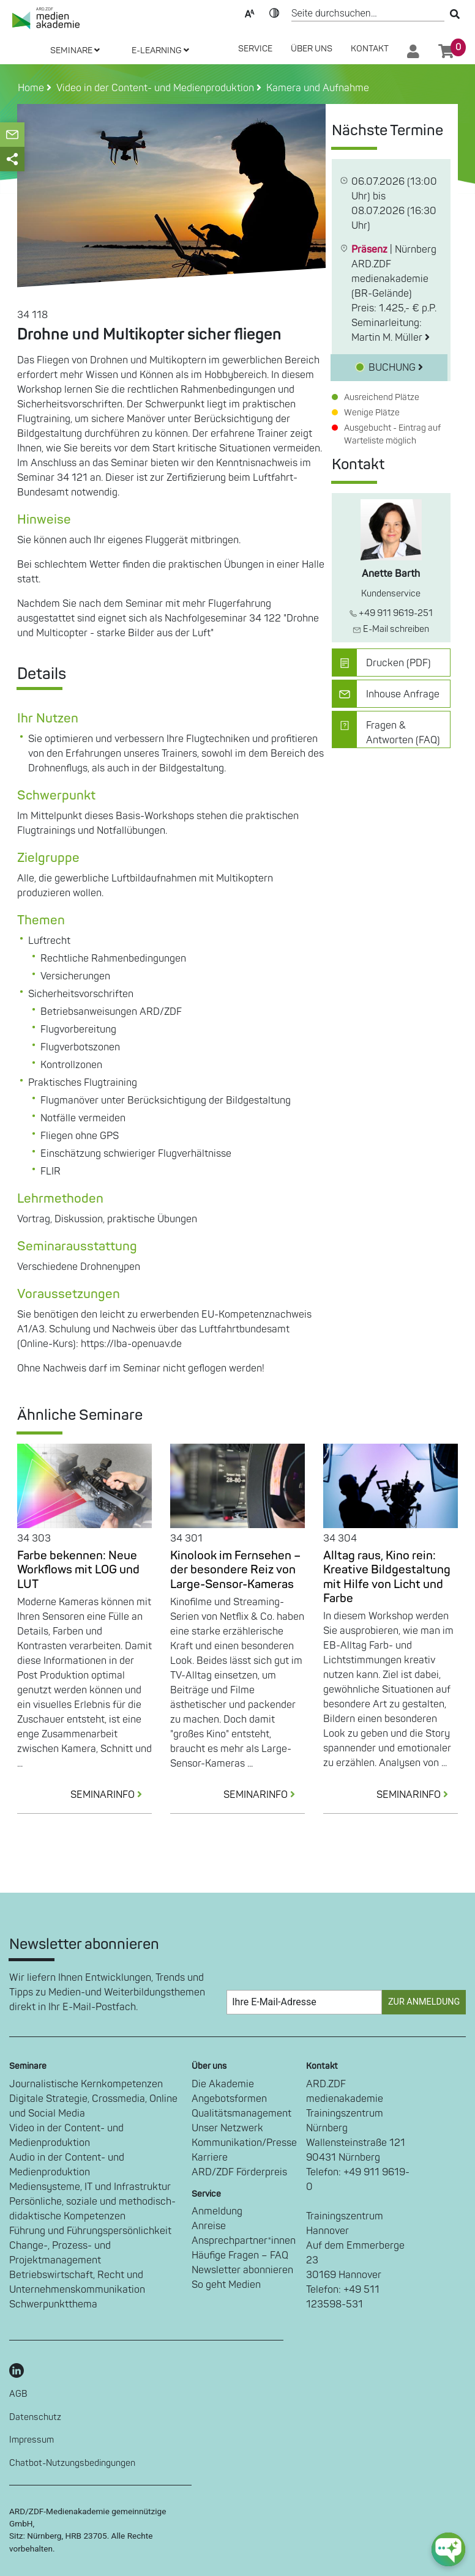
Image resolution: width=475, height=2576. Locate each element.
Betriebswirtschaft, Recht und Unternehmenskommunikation (77, 2282)
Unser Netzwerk (227, 2128)
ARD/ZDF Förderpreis (239, 2172)
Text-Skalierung (249, 12)
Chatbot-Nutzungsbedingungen (72, 2463)
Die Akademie (223, 2084)
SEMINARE (75, 50)
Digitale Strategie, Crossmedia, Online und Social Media (93, 2106)
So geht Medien (226, 2285)
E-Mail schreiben (391, 629)
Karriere (210, 2157)
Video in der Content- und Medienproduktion (66, 2135)
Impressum (31, 2440)
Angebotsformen (229, 2099)
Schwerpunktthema (53, 2304)
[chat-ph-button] (448, 2549)
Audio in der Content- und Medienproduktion (66, 2164)
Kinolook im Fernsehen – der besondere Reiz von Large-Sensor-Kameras (235, 1569)
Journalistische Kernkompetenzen (86, 2084)
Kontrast (274, 12)
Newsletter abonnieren (242, 2270)
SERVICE (255, 48)
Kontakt (370, 48)
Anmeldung (217, 2211)
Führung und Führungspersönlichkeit (90, 2231)
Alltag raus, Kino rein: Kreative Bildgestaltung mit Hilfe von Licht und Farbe (387, 1576)
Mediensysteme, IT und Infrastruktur (90, 2187)
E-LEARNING (160, 50)
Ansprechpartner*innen (244, 2241)
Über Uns (311, 48)
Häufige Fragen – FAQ (240, 2255)
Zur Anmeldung (424, 2002)
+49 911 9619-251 (391, 613)
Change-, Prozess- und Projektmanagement (60, 2253)
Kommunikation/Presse (244, 2143)
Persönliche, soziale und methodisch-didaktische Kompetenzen (92, 2209)
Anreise (209, 2226)
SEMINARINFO (111, 1795)
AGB (18, 2394)
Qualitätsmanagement (241, 2113)
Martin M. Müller (390, 338)
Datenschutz (35, 2417)
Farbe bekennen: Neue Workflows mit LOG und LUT (78, 1569)
